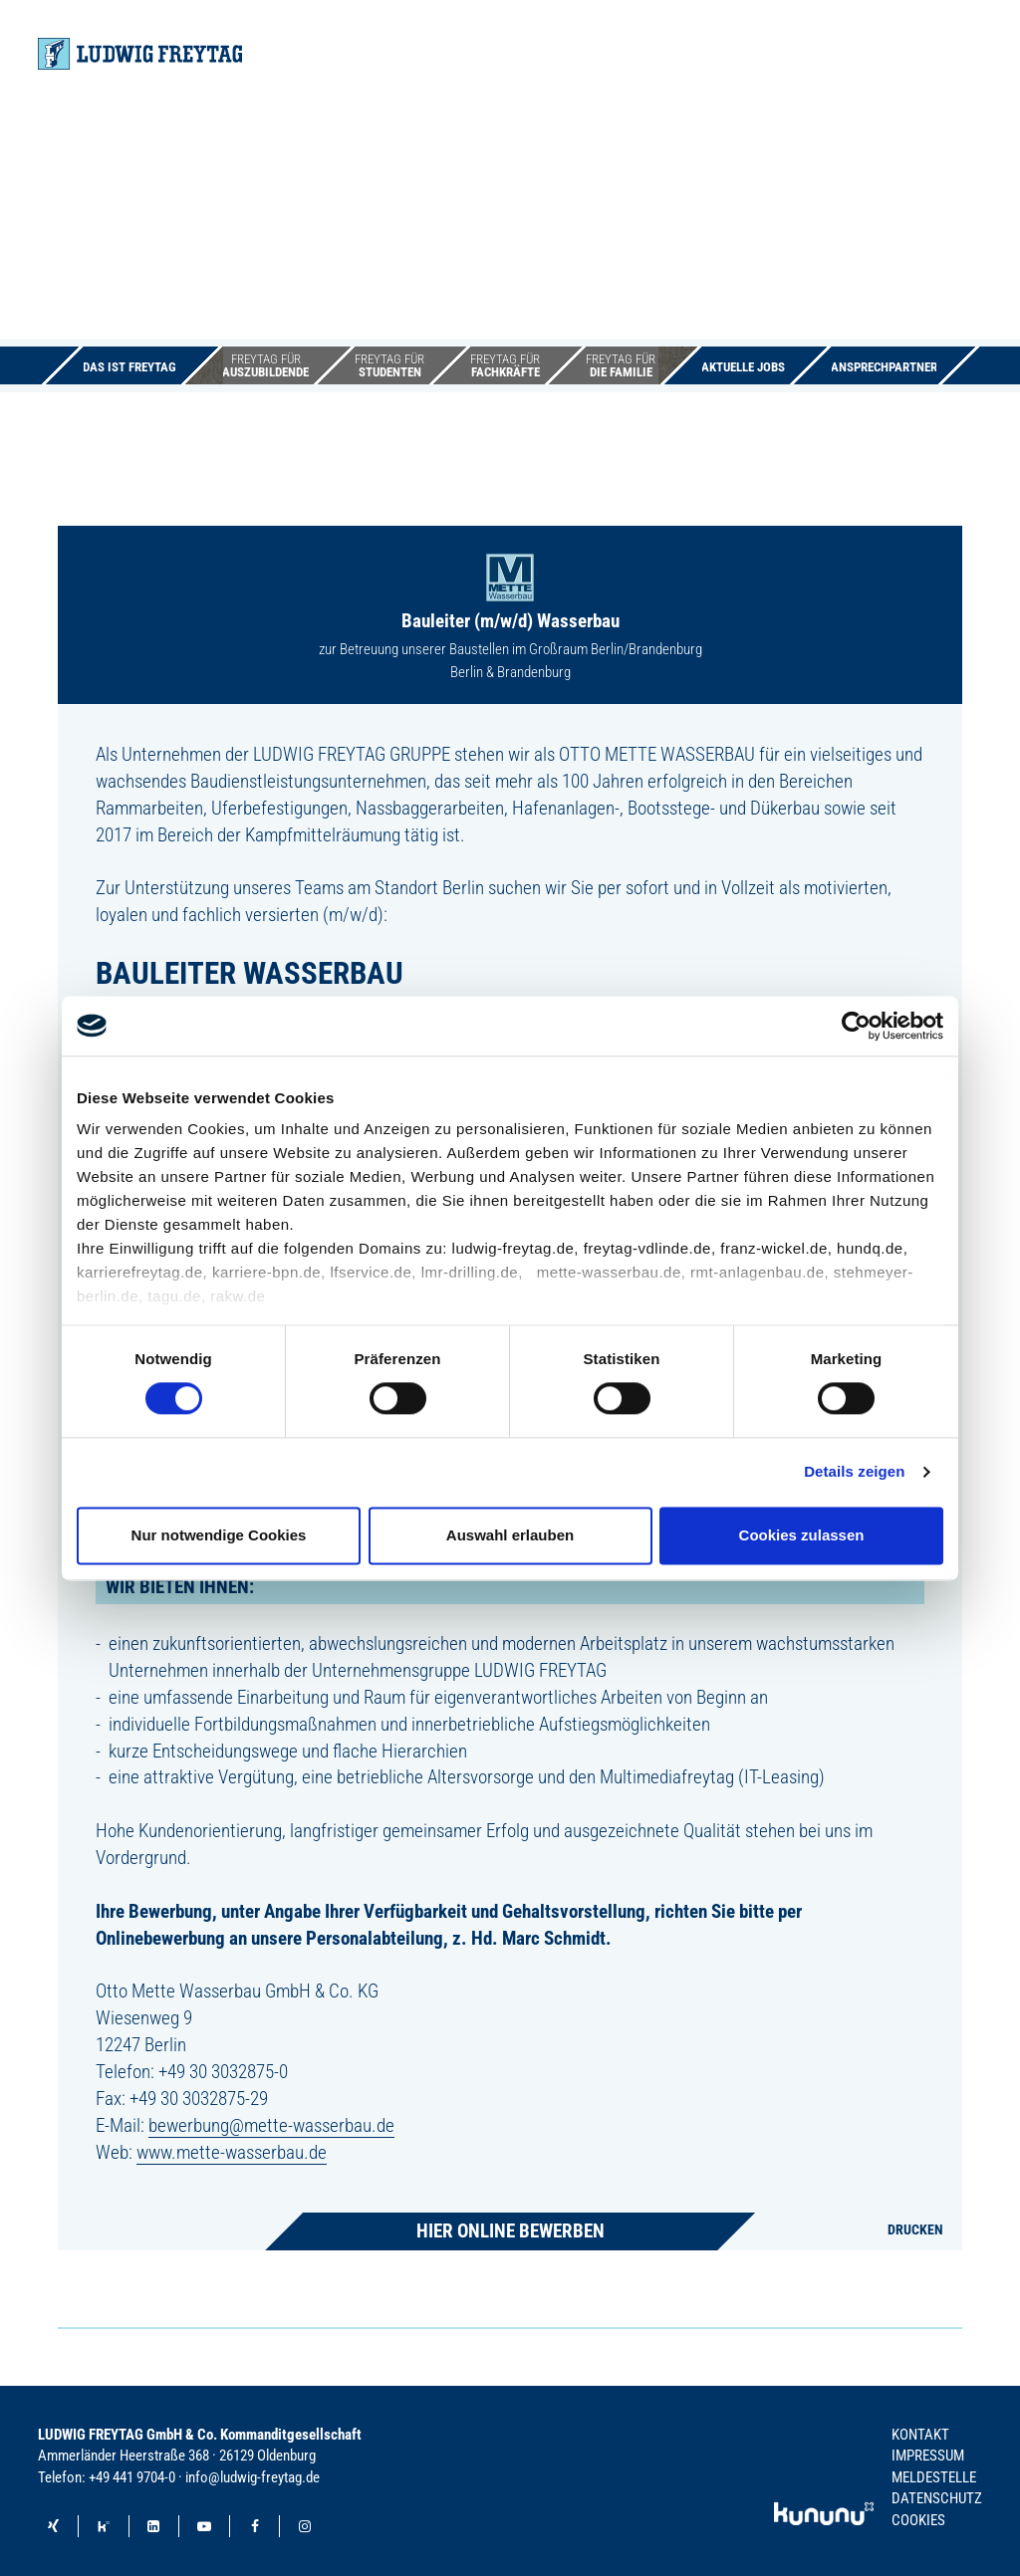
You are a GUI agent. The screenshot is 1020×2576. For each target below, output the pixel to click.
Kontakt (920, 2435)
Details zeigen (854, 1472)
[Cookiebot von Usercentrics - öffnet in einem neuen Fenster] (856, 1026)
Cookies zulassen (802, 1534)
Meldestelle (934, 2477)
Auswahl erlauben (510, 1534)
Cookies (918, 2520)
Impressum (928, 2455)
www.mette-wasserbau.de (231, 2152)
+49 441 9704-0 (132, 2477)
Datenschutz (937, 2498)
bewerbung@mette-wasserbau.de (271, 2125)
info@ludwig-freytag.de (252, 2477)
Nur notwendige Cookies (219, 1534)
